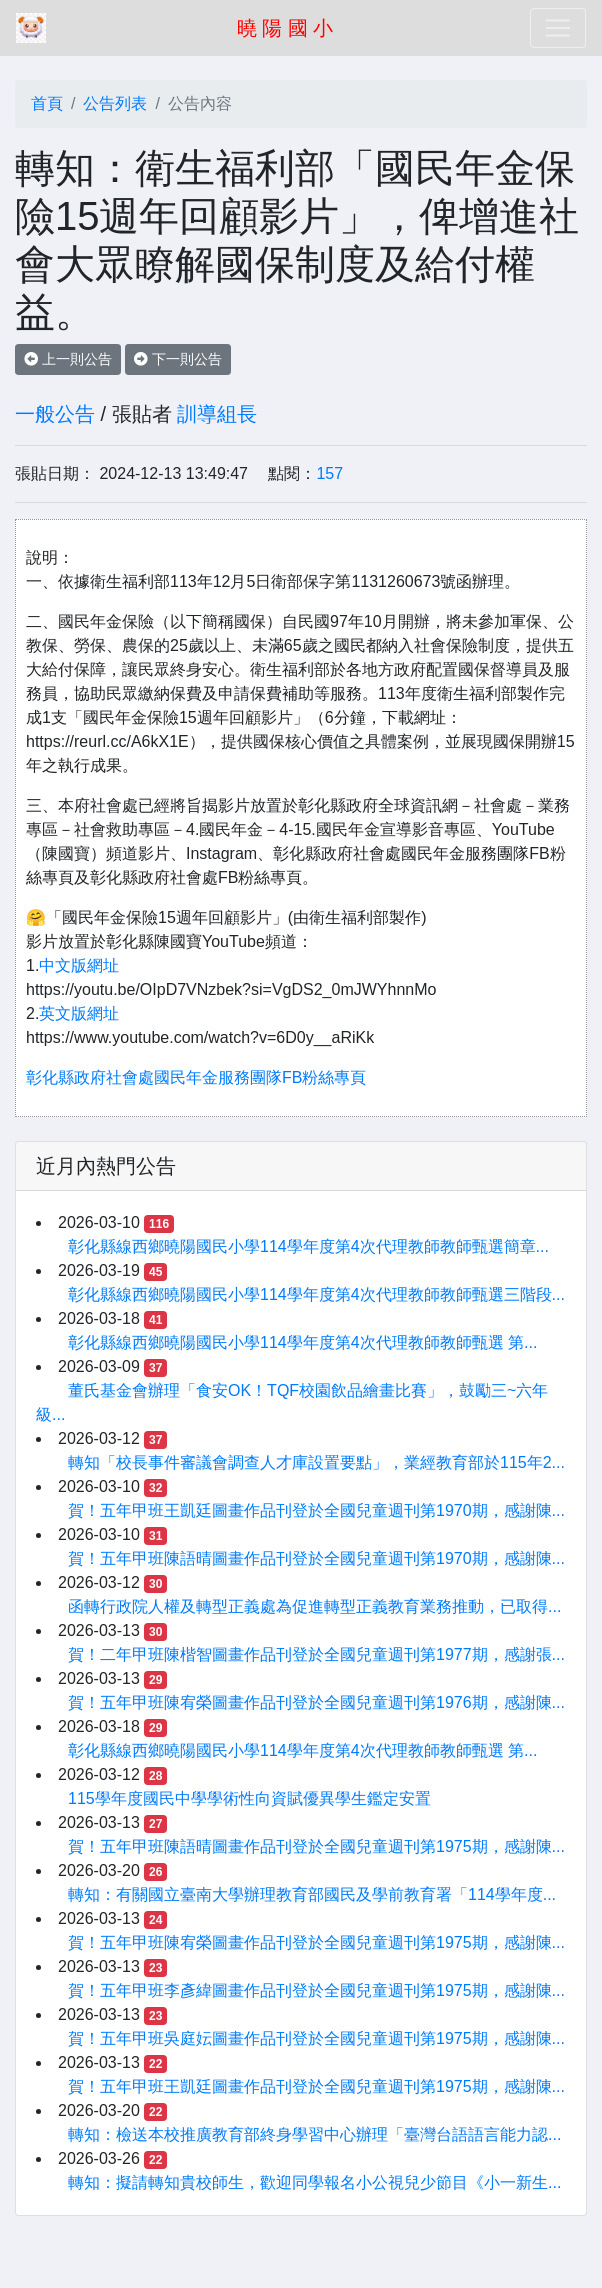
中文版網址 (79, 965)
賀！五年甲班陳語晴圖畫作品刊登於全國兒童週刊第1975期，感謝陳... (316, 1846)
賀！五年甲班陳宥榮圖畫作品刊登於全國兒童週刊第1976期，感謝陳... (316, 1702)
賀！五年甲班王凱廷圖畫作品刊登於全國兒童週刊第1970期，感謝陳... (316, 1510)
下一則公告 (178, 359)
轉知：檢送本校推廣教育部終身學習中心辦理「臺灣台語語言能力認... (314, 2134)
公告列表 (115, 103)
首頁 (47, 103)
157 (329, 473)
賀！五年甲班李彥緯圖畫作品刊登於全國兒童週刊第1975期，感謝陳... (316, 1990)
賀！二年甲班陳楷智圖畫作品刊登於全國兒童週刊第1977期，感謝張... (316, 1654)
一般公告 (55, 414)
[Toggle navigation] (558, 28)
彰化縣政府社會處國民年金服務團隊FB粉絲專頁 (196, 1077)
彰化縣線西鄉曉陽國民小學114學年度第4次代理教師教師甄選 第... (302, 1342)
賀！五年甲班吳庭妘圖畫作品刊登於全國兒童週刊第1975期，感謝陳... (316, 2038)
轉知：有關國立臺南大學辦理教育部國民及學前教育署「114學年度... (312, 1894)
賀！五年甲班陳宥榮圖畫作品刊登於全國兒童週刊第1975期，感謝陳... (316, 1942)
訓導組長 (217, 414)
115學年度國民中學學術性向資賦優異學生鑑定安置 (249, 1798)
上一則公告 (68, 359)
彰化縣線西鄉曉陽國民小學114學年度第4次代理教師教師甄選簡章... (308, 1246)
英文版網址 (79, 1013)
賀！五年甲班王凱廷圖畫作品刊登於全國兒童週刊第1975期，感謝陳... (316, 2086)
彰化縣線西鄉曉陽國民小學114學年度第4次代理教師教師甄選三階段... (316, 1294)
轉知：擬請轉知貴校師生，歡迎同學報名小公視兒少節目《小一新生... (314, 2182)
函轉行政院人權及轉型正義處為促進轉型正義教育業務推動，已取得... (314, 1606)
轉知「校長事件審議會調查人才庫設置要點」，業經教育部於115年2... (316, 1462)
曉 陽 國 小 (285, 28)
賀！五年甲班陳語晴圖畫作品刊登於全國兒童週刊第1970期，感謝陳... (316, 1558)
